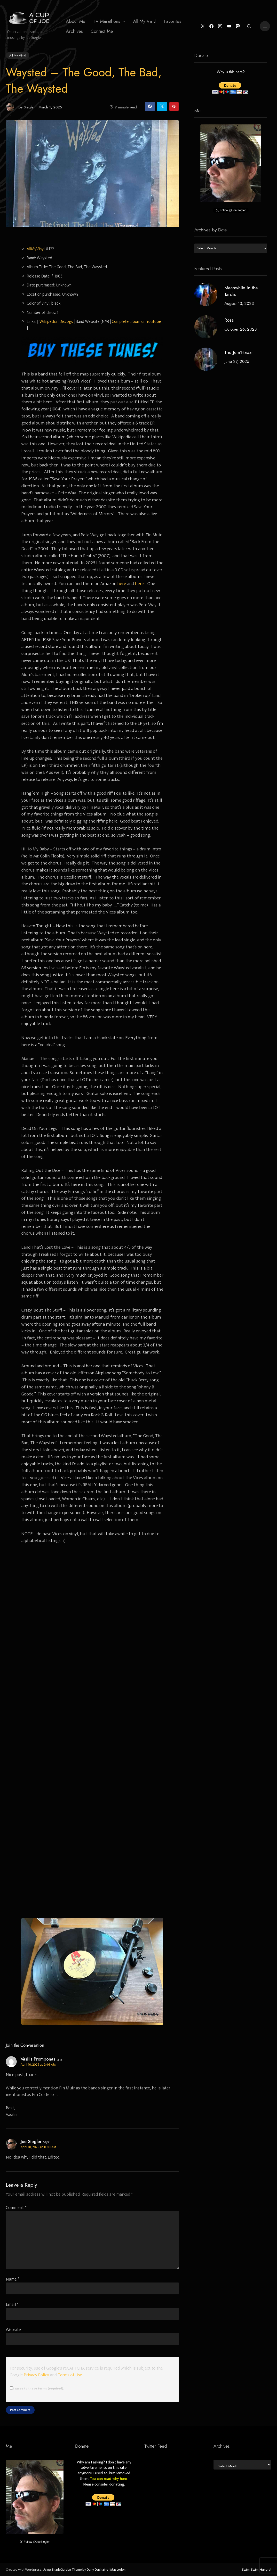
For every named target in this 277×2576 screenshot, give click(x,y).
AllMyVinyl (36, 249)
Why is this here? (231, 72)
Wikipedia (48, 321)
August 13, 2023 (239, 303)
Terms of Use (70, 2375)
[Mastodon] (238, 26)
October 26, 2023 (240, 329)
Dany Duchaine (97, 2570)
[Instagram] (220, 26)
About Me (75, 21)
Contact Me (102, 31)
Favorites (172, 21)
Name (12, 2279)
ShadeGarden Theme (67, 2570)
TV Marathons (106, 21)
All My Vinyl (144, 21)
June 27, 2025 (236, 362)
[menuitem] (75, 21)
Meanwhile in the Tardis (241, 291)
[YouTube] (229, 26)
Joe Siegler (20, 107)
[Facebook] (211, 26)
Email (12, 2304)
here (121, 583)
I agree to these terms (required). (37, 2388)
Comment (16, 2207)
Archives (74, 31)
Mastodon (118, 2570)
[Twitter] (203, 26)
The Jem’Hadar (238, 352)
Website (13, 2329)
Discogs (66, 321)
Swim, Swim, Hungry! (256, 2570)
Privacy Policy (36, 2375)
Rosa (229, 320)
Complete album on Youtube (136, 321)
